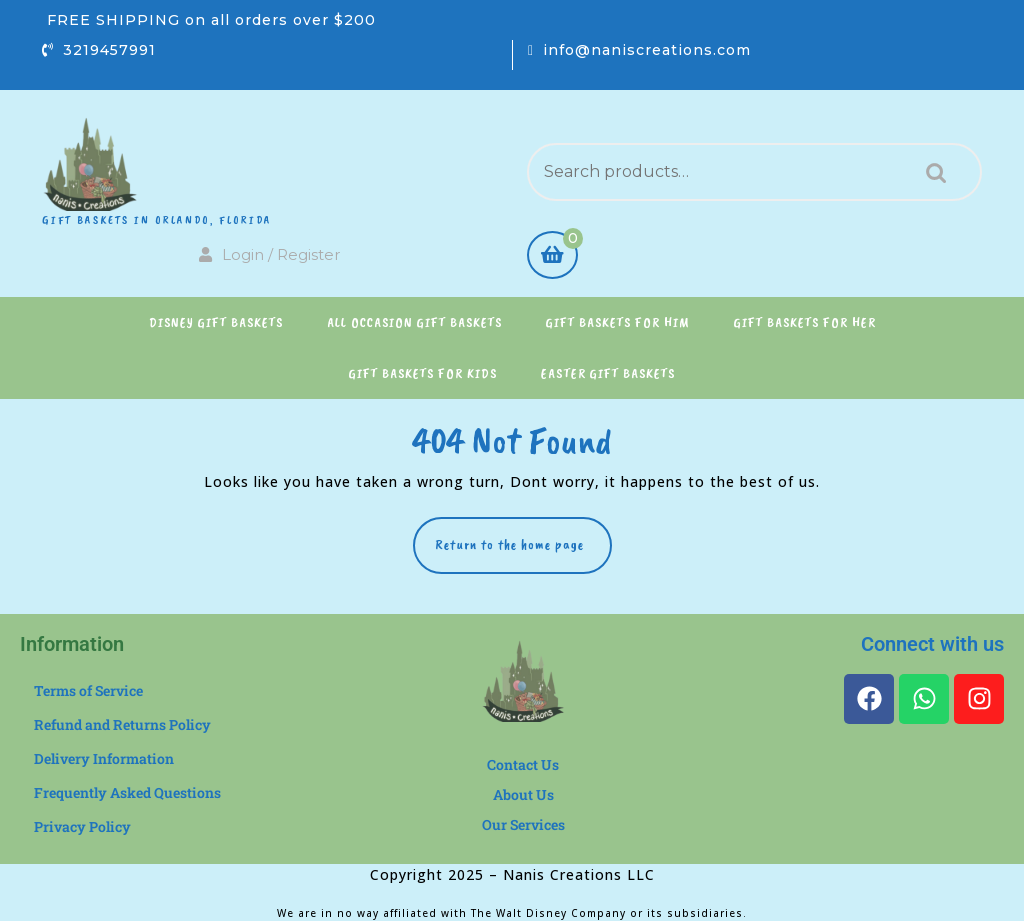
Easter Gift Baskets (608, 373)
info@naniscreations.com (647, 50)
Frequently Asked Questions (127, 792)
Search (931, 172)
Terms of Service (88, 690)
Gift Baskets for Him (618, 322)
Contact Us (523, 764)
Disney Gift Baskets (216, 322)
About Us (523, 794)
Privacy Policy (82, 826)
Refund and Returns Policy (122, 724)
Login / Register (269, 254)
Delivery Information (104, 758)
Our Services (523, 824)
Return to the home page (523, 535)
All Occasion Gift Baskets (414, 322)
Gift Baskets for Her (805, 322)
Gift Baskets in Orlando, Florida (157, 220)
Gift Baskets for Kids (423, 373)
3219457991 (109, 50)
